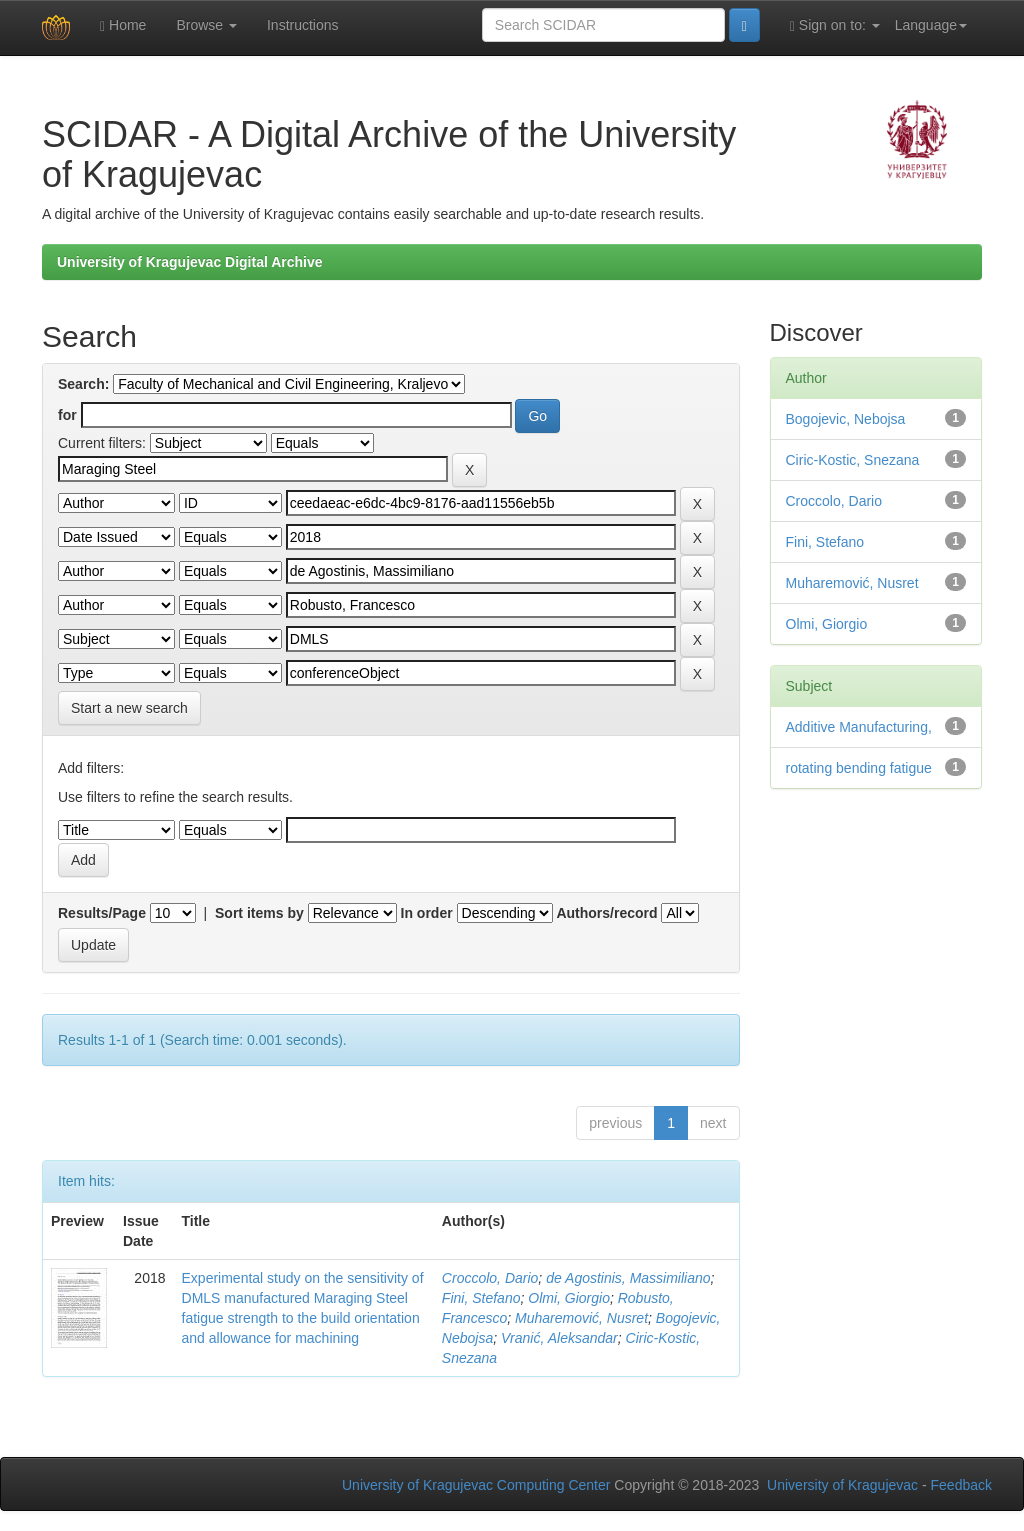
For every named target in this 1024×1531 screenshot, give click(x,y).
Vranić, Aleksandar (559, 1338)
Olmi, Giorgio (569, 1298)
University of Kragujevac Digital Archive (190, 262)
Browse (206, 25)
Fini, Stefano (481, 1298)
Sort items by (259, 913)
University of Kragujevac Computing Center (476, 1485)
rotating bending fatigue (859, 768)
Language (931, 25)
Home (123, 25)
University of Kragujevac (842, 1485)
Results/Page (102, 913)
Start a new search (129, 708)
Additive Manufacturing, (859, 727)
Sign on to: (835, 25)
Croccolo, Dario (490, 1278)
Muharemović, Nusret (581, 1318)
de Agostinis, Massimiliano (628, 1278)
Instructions (303, 25)
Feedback (961, 1485)
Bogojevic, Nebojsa (846, 419)
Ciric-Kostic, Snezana (853, 460)
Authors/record (606, 913)
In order (427, 913)
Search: (83, 384)
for (67, 415)
